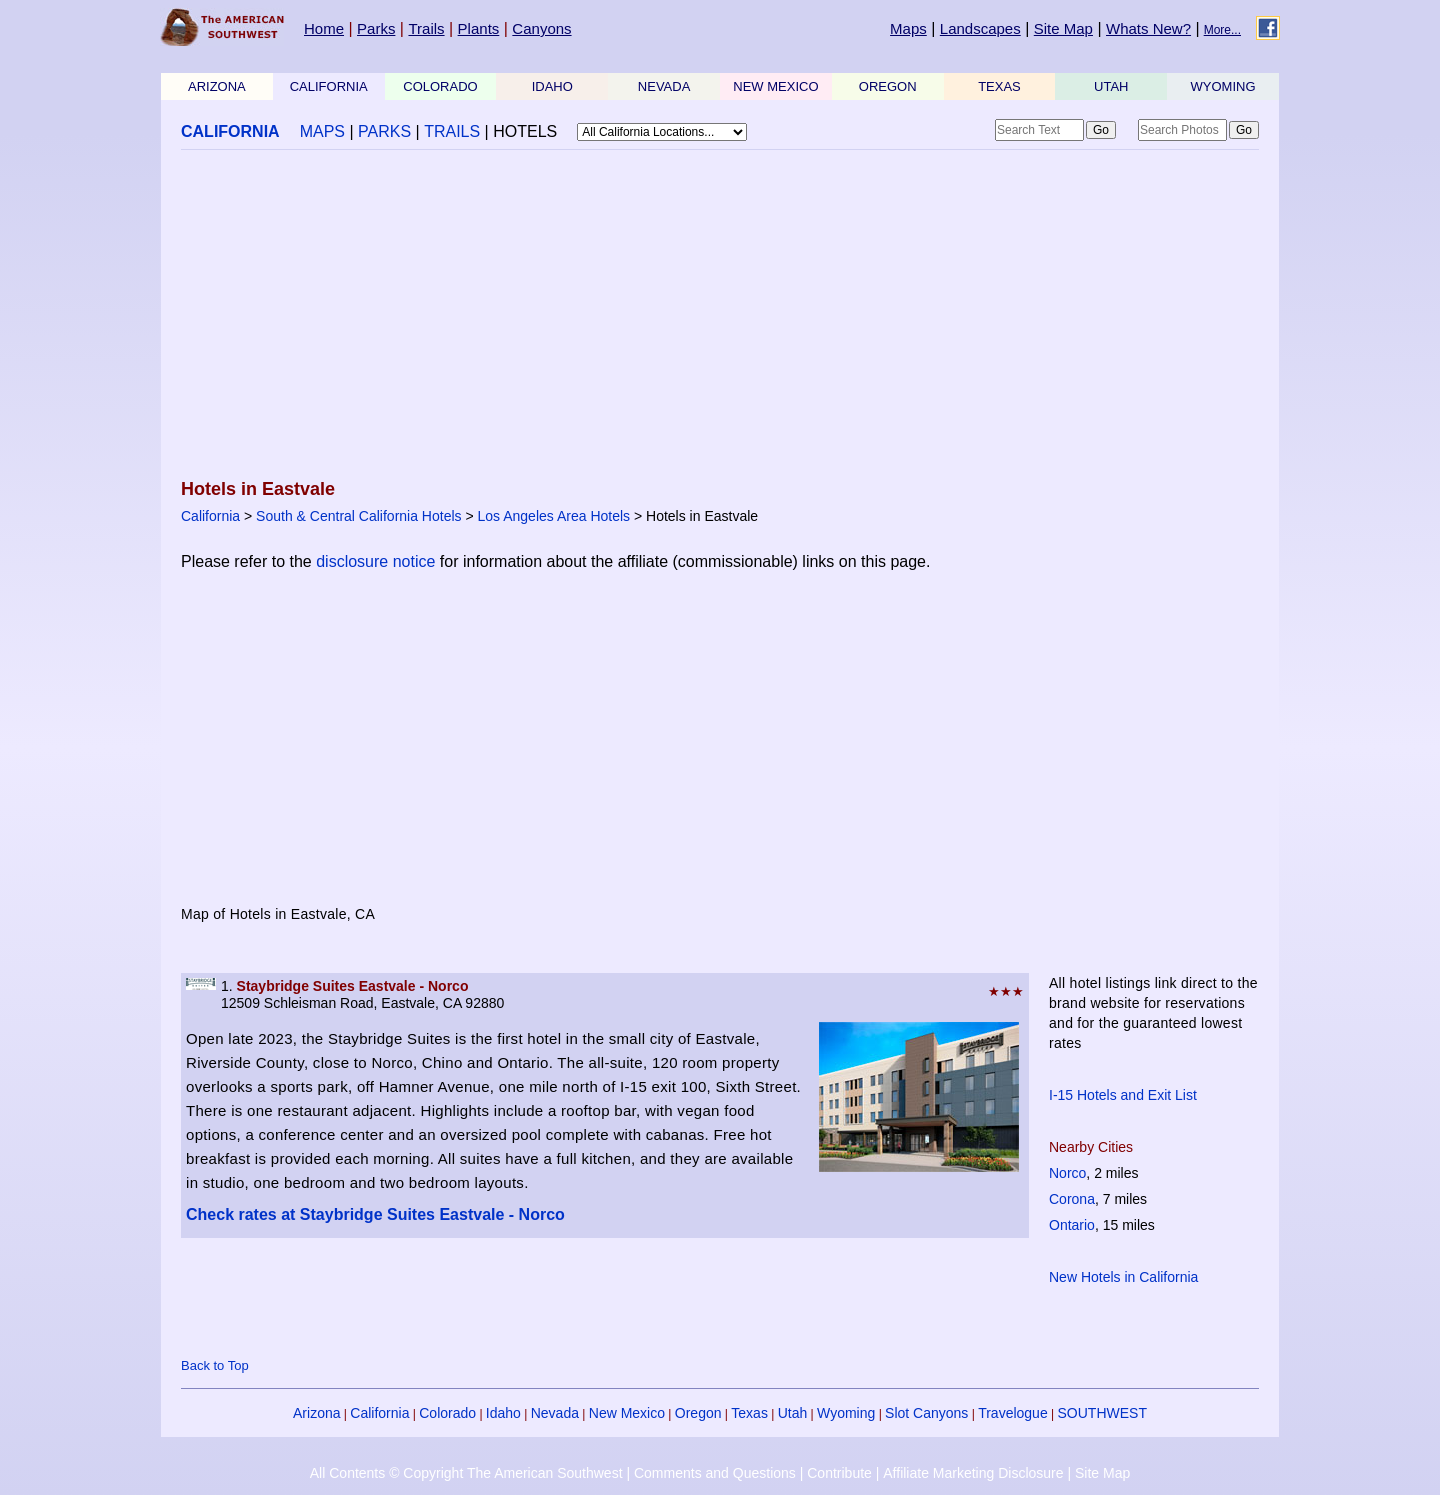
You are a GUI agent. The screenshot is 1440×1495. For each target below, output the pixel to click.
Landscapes (980, 28)
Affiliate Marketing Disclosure (973, 1473)
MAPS (322, 131)
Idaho (503, 1413)
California (210, 516)
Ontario (1072, 1225)
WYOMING (1223, 86)
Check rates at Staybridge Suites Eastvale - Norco (375, 1214)
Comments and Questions (715, 1473)
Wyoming (846, 1413)
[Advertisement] (720, 316)
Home (324, 28)
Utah (793, 1413)
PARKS (384, 131)
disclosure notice (375, 561)
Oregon (698, 1413)
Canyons (541, 28)
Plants (479, 28)
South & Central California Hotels (358, 516)
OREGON (888, 86)
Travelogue (1013, 1413)
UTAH (1111, 86)
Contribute (839, 1473)
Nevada (555, 1413)
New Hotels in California (1123, 1277)
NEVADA (664, 86)
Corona (1072, 1199)
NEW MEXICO (775, 86)
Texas (749, 1413)
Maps (908, 28)
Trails (426, 28)
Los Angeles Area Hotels (554, 516)
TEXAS (999, 86)
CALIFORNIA (329, 86)
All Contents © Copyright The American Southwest (466, 1473)
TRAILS (452, 131)
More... (1222, 30)
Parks (376, 28)
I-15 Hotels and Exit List (1123, 1095)
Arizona (316, 1413)
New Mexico (627, 1413)
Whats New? (1148, 28)
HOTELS (525, 131)
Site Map (1063, 28)
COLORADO (440, 86)
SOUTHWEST (1102, 1413)
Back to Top (215, 1365)
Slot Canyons (926, 1413)
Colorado (447, 1413)
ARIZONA (217, 86)
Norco (1067, 1173)
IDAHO (552, 86)
